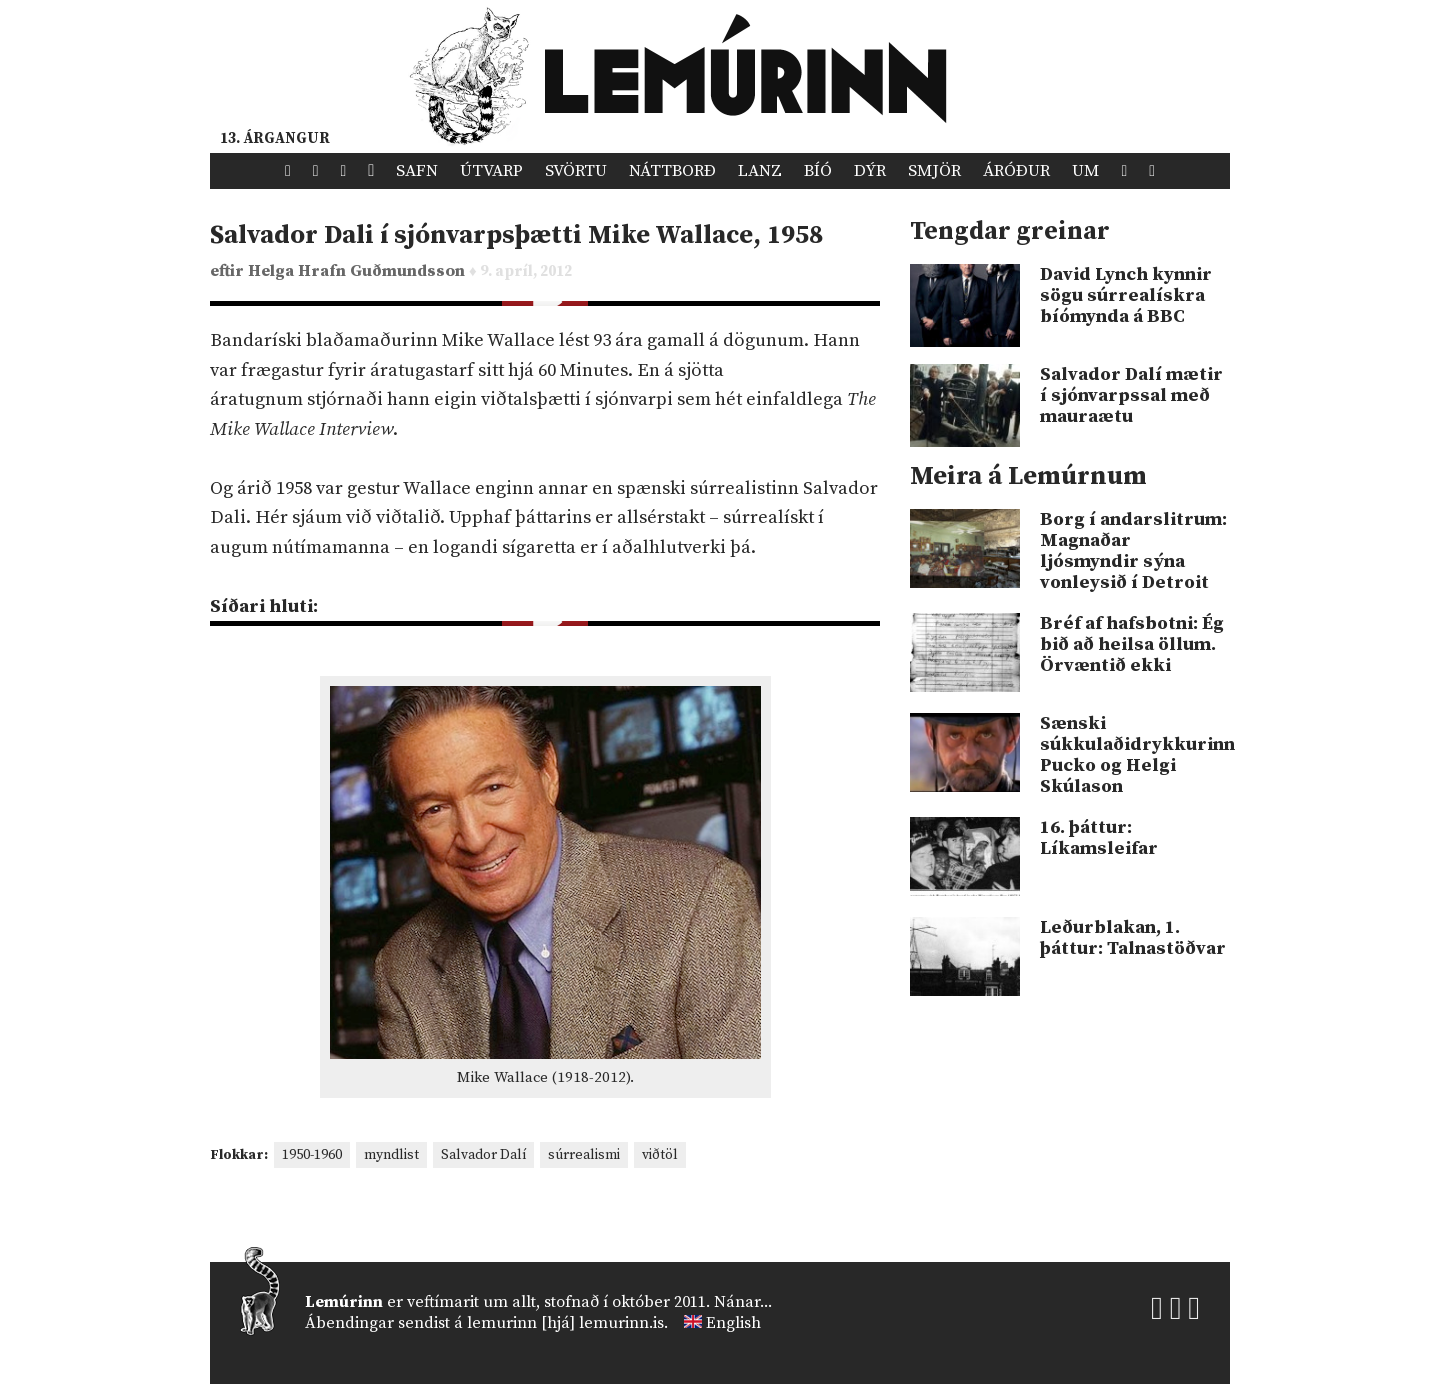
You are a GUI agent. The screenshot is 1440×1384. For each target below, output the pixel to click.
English (733, 1323)
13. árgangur (275, 138)
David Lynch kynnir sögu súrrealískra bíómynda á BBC (1126, 295)
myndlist (391, 1155)
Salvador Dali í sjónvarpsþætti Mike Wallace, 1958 (516, 235)
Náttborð (672, 171)
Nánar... (743, 1302)
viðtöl (660, 1155)
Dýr (870, 171)
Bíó (818, 171)
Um (1085, 171)
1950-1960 (312, 1155)
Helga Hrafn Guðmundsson (358, 271)
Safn (417, 171)
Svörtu (576, 171)
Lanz (760, 171)
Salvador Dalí (483, 1155)
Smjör (934, 171)
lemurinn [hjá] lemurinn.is (565, 1323)
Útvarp (491, 171)
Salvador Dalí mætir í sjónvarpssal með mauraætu (1131, 395)
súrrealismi (584, 1155)
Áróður (1016, 171)
